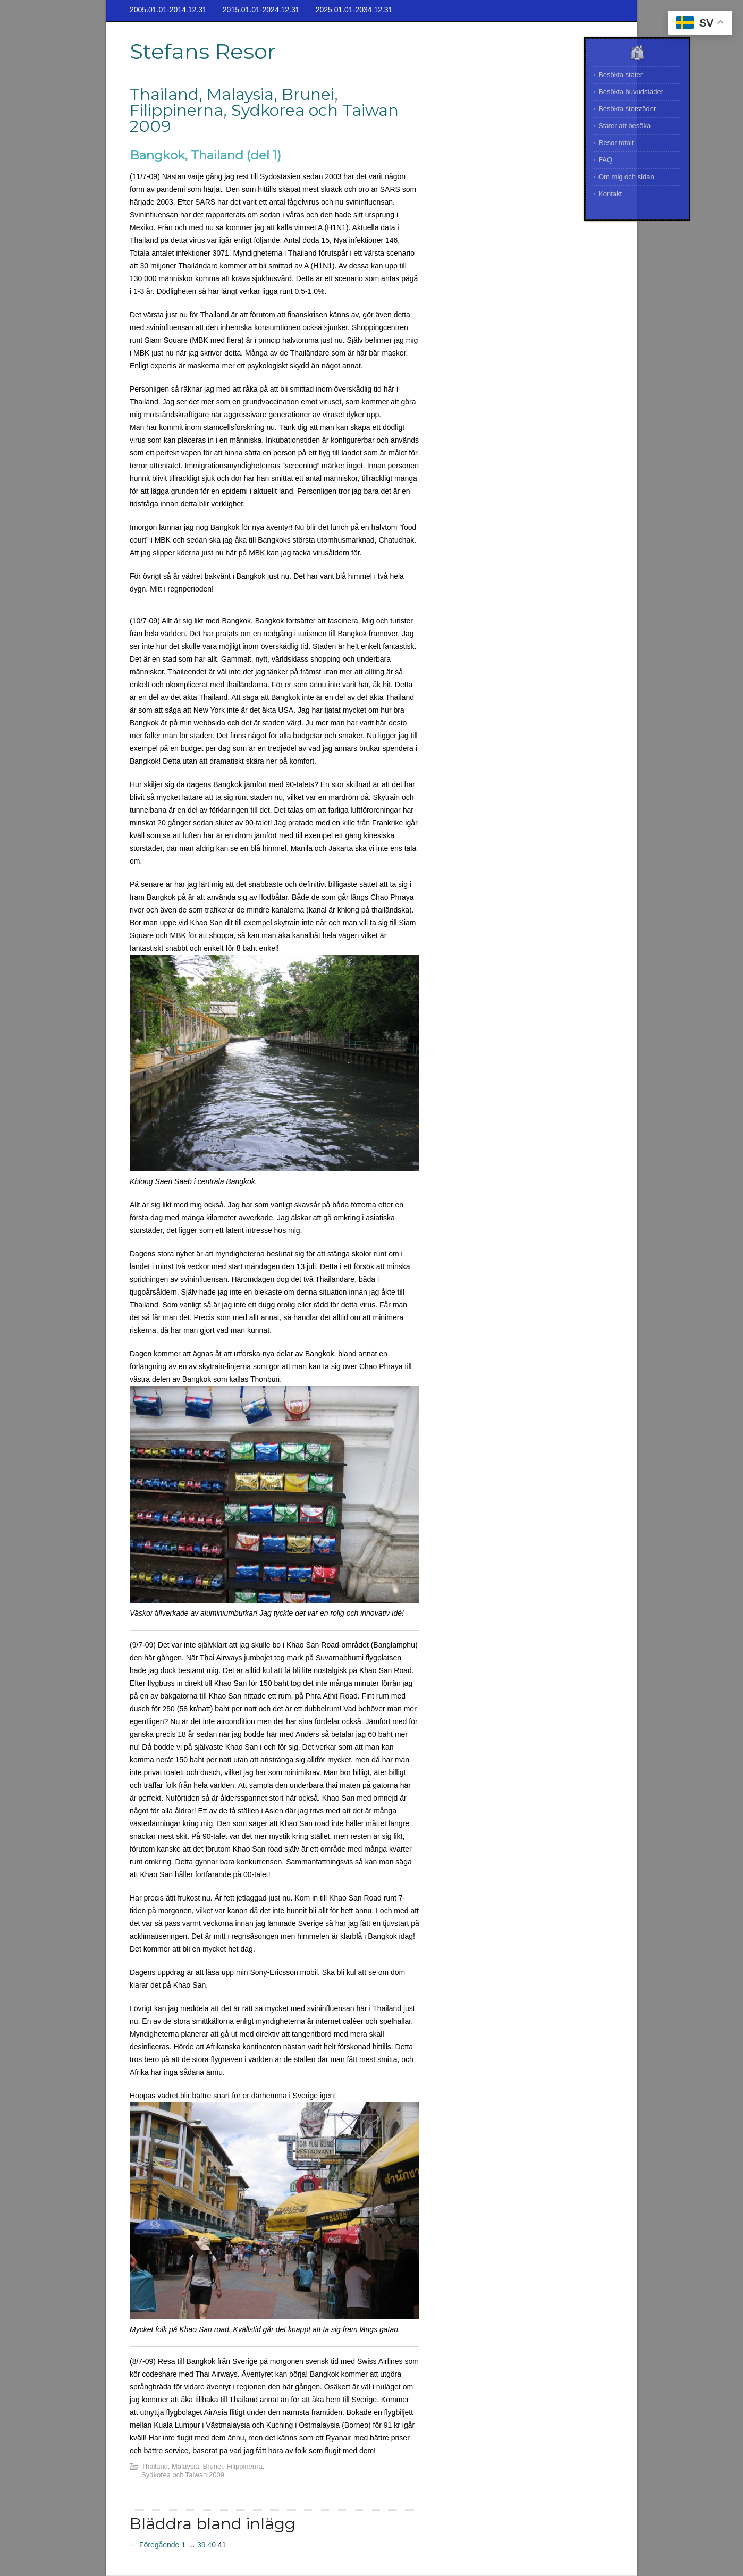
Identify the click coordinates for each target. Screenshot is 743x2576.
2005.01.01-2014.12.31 (168, 9)
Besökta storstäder (627, 109)
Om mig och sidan (626, 177)
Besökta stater (620, 75)
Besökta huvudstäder (630, 92)
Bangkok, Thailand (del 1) (205, 155)
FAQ (605, 160)
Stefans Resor (203, 51)
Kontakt (610, 194)
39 (201, 2544)
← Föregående (154, 2544)
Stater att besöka (624, 126)
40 (211, 2544)
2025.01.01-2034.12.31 (354, 9)
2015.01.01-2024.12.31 (261, 9)
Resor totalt (616, 143)
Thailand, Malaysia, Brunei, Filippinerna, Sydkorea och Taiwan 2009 (202, 2470)
